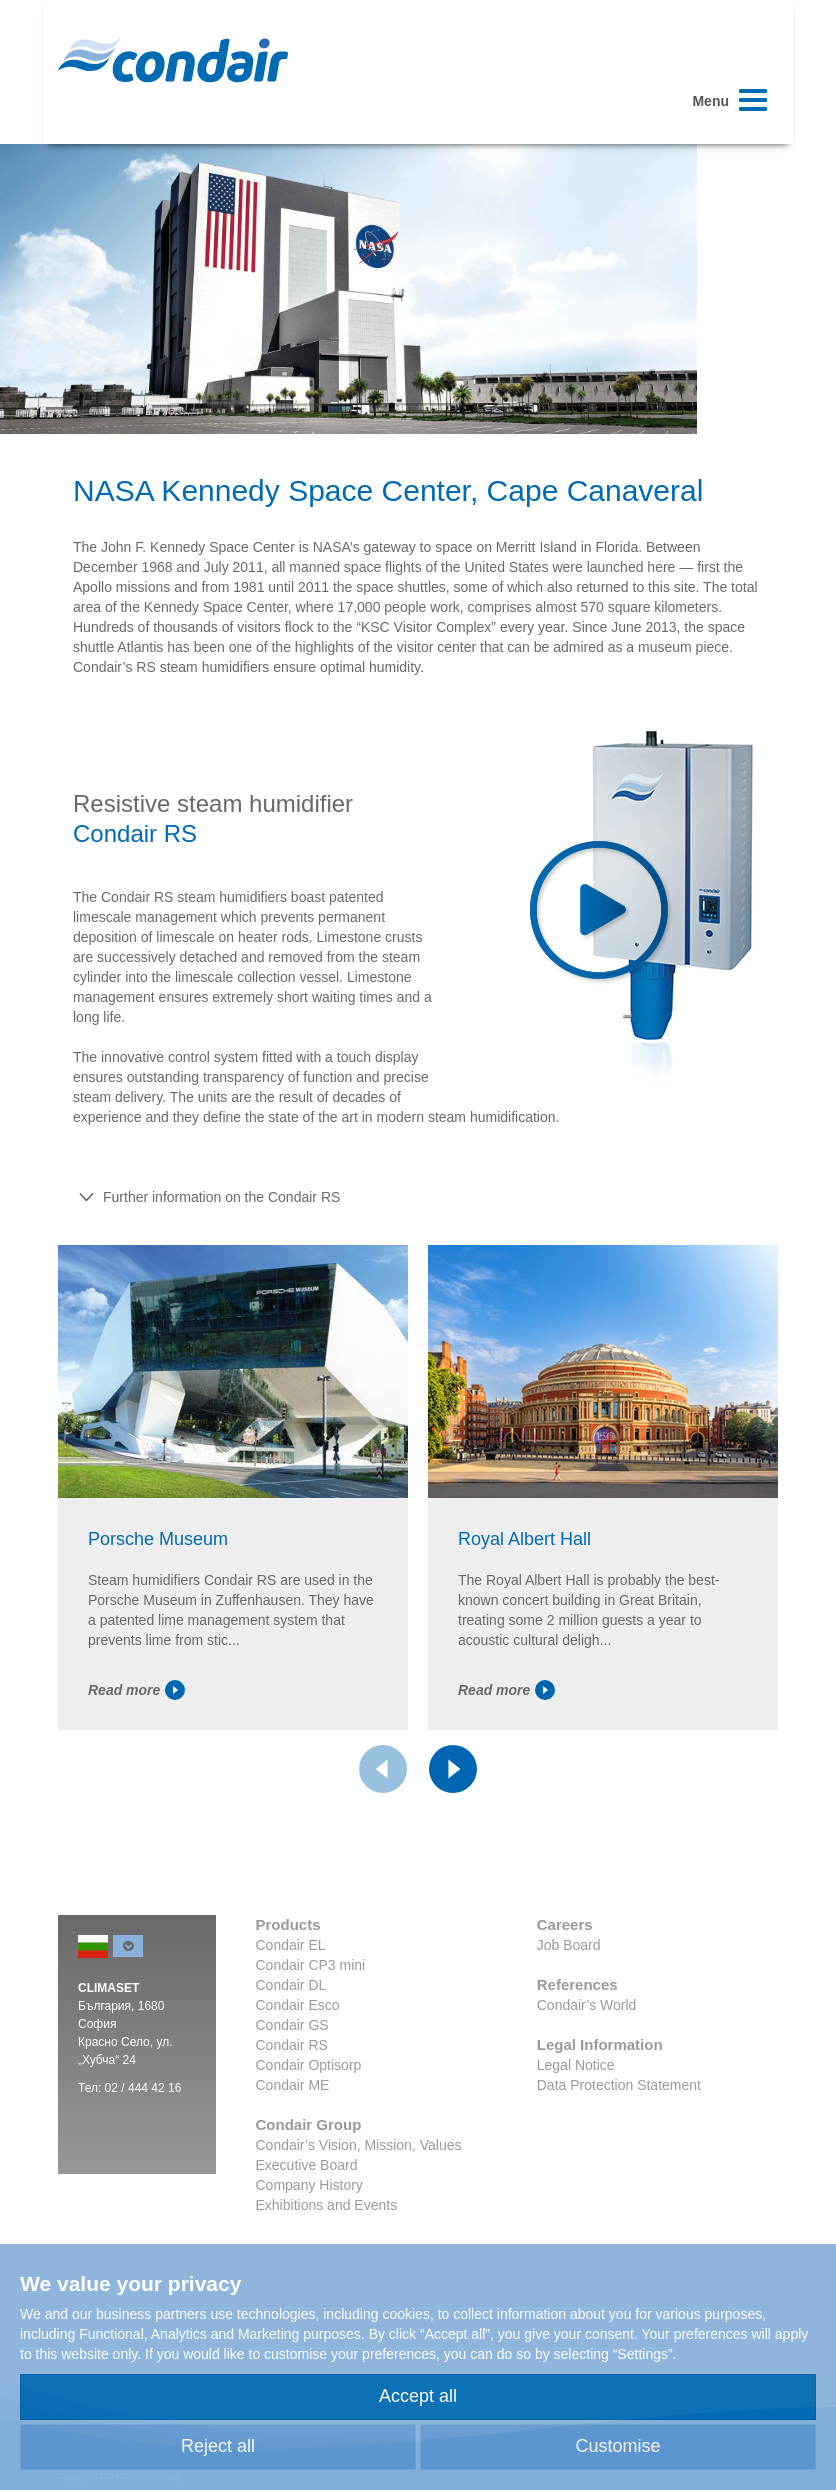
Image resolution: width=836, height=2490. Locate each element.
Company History (309, 2243)
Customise (617, 2446)
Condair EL (291, 2003)
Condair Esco (298, 2063)
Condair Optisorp (309, 2123)
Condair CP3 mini (311, 2023)
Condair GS (292, 2083)
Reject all (218, 2446)
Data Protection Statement (619, 2143)
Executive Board (307, 2223)
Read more (136, 1748)
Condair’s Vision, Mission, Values (359, 2203)
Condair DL (291, 2043)
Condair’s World (587, 2063)
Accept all (418, 2396)
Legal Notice (576, 2123)
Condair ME (293, 2143)
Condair (173, 60)
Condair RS (292, 2103)
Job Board (569, 2003)
